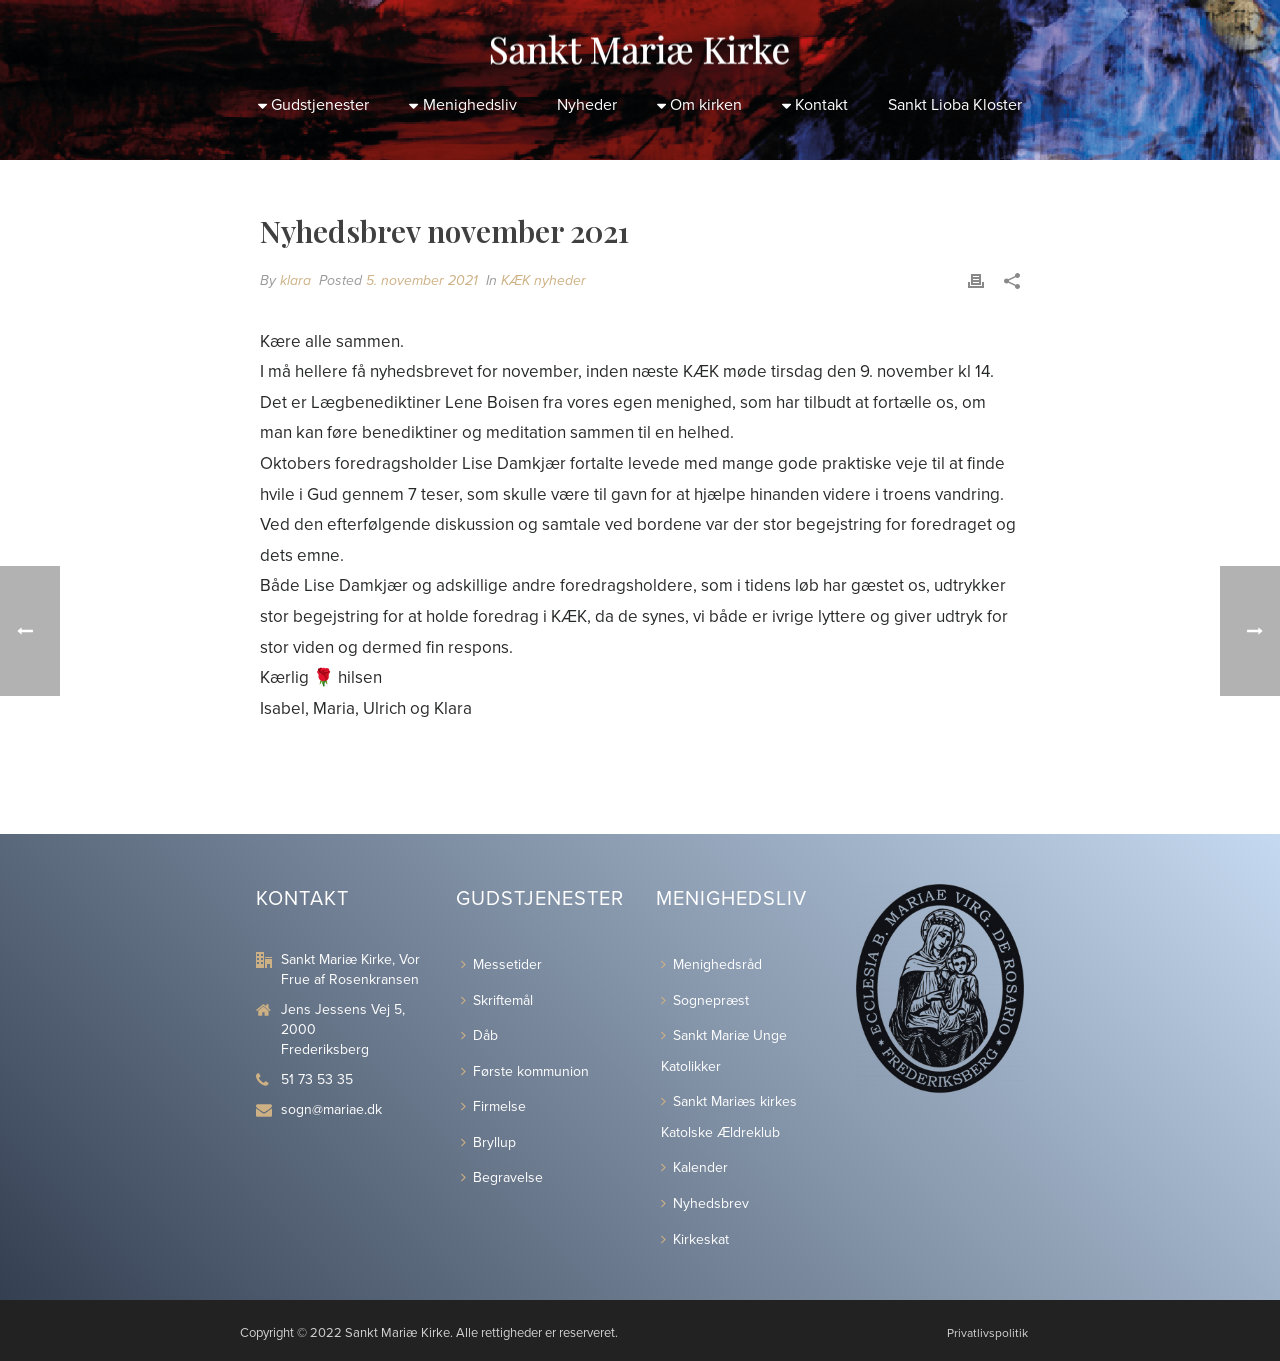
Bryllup (488, 1142)
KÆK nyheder (543, 280)
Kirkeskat (695, 1239)
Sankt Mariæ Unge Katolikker (724, 1051)
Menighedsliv (462, 105)
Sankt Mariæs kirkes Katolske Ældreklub (729, 1117)
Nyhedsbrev (705, 1203)
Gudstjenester (313, 105)
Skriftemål (497, 1000)
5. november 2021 (422, 280)
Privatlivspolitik (987, 1333)
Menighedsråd (711, 964)
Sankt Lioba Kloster (955, 105)
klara (295, 280)
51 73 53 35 (317, 1079)
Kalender (694, 1167)
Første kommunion (525, 1071)
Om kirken (699, 105)
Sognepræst (705, 1000)
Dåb (479, 1035)
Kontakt (815, 105)
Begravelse (502, 1177)
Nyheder (587, 105)
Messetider (501, 964)
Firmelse (493, 1106)
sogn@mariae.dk (331, 1109)
